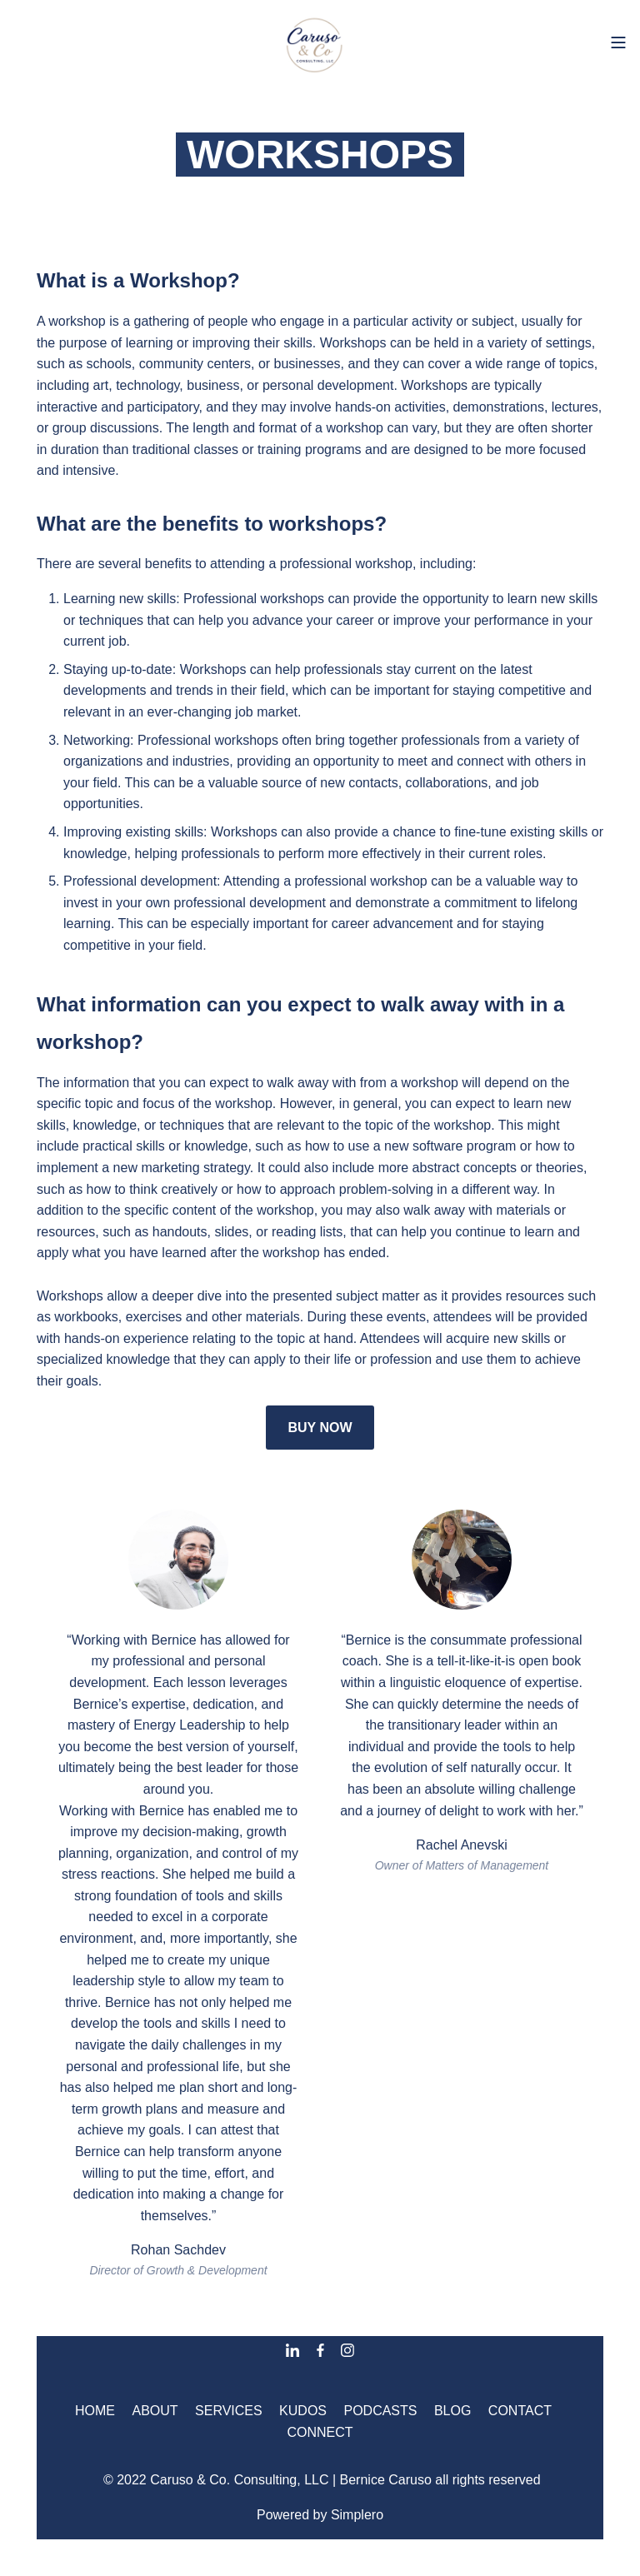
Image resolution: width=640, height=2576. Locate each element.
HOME (95, 2411)
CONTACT (520, 2411)
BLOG (452, 2411)
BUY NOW (320, 1427)
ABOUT (155, 2411)
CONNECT (319, 2432)
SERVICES (228, 2411)
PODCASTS (380, 2411)
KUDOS (303, 2411)
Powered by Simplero (320, 2515)
